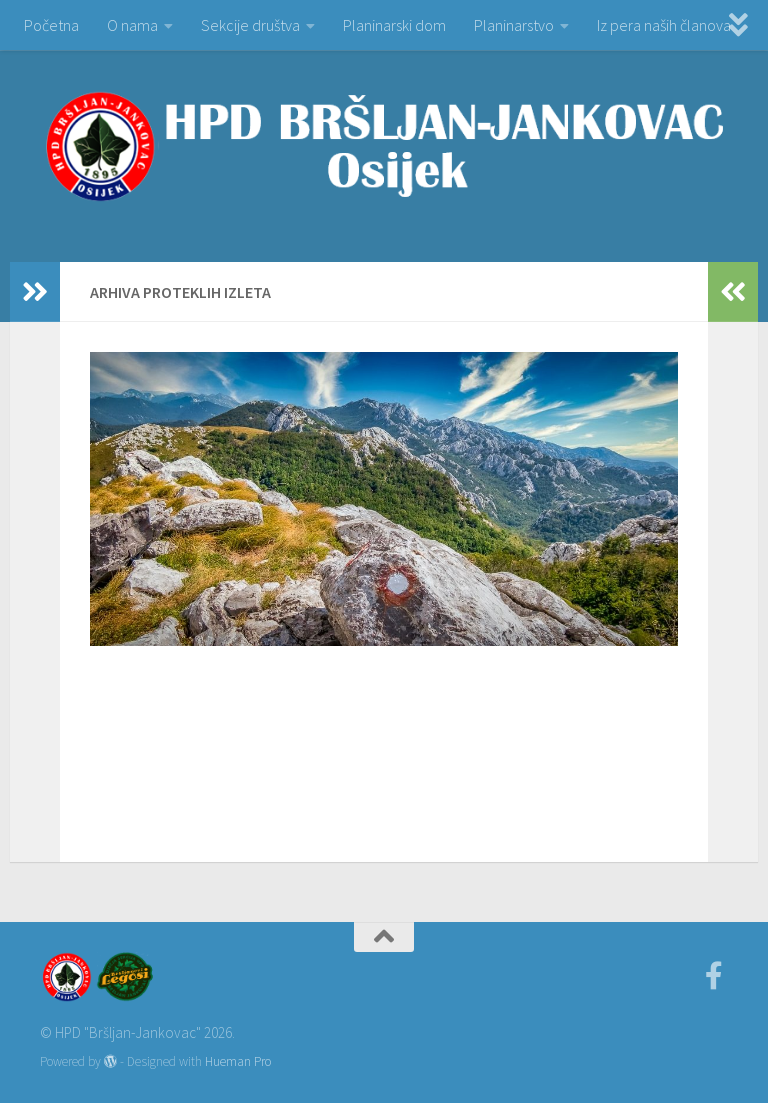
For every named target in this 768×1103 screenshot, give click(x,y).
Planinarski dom (394, 25)
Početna (51, 25)
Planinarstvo (514, 25)
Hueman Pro (238, 1061)
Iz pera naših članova (664, 25)
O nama (132, 25)
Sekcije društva (250, 25)
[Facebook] (714, 976)
